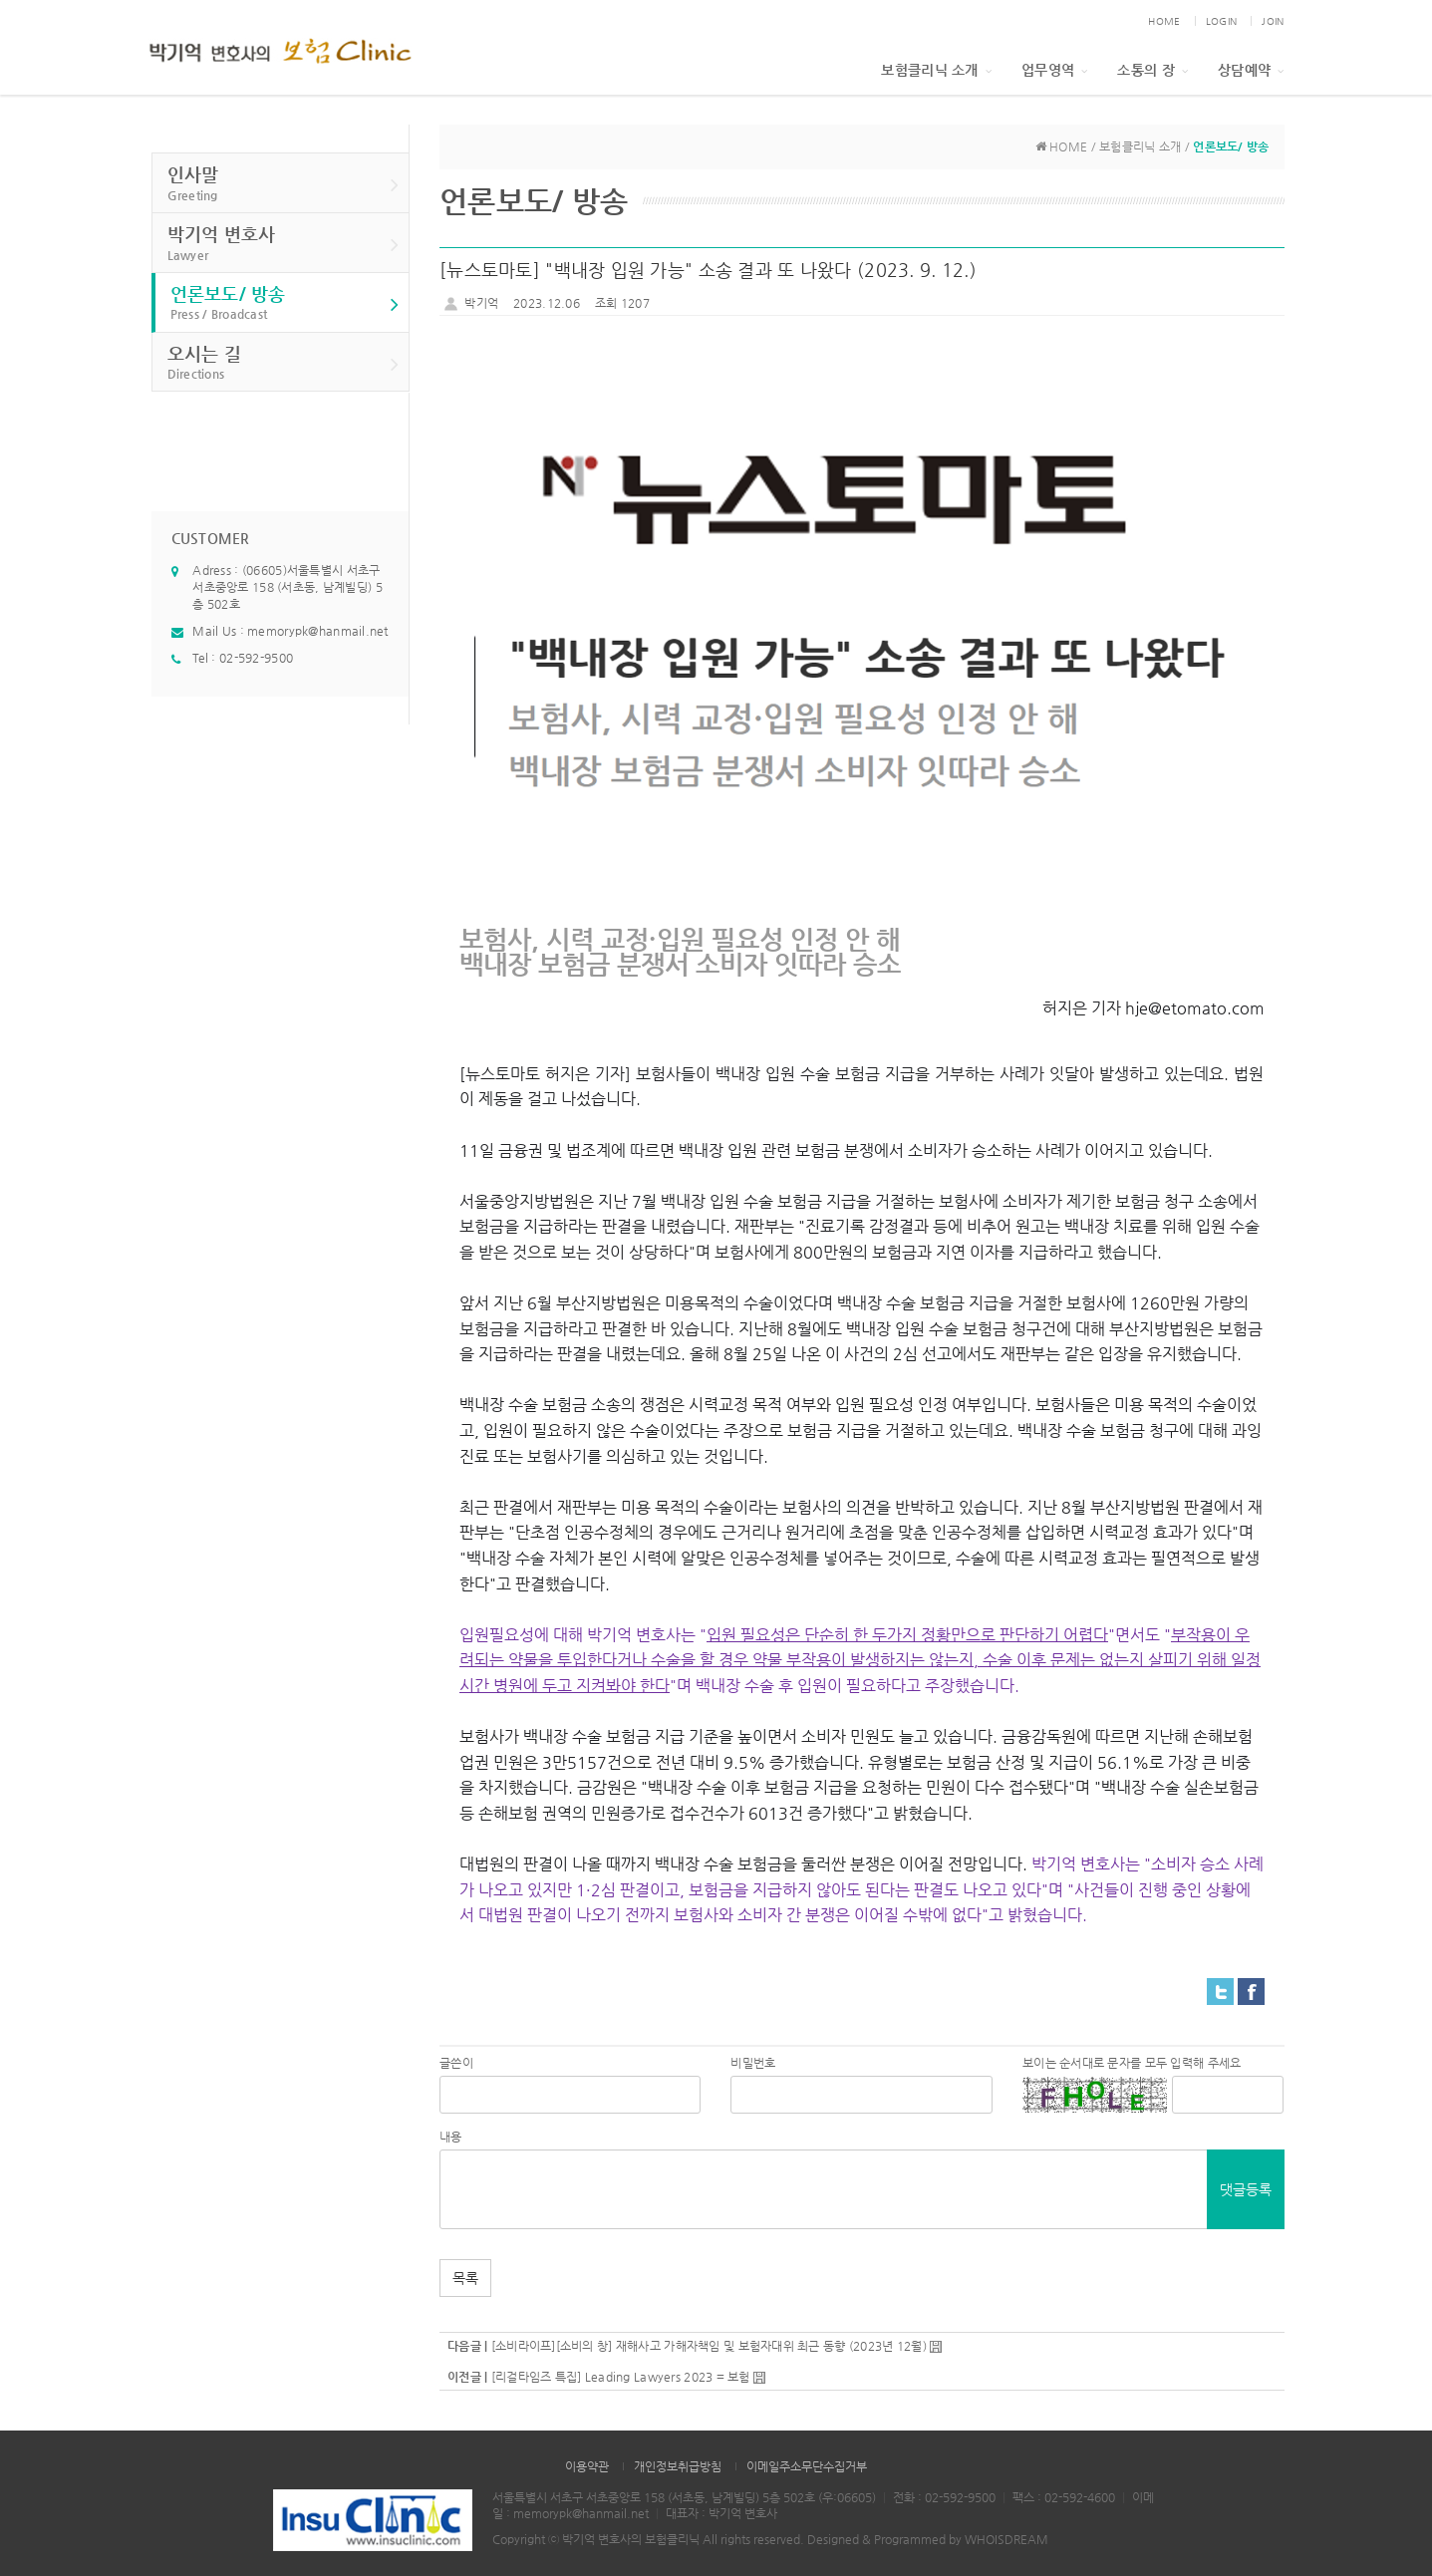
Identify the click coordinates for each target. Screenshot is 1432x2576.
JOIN (1273, 21)
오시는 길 (283, 363)
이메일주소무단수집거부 (806, 2466)
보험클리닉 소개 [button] (936, 70)
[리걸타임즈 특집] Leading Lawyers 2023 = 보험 (620, 2377)
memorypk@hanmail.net (318, 631)
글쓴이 (456, 2063)
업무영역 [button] (1054, 70)
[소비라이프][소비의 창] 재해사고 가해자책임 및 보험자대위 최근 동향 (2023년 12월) (709, 2346)
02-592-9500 (256, 658)
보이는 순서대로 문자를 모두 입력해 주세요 (1131, 2063)
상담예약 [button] (1251, 70)
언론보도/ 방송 (285, 303)
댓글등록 (1246, 2189)
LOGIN (1221, 21)
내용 (450, 2137)
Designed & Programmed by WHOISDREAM (927, 2539)
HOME (1164, 21)
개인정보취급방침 (677, 2466)
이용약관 (587, 2466)
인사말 (283, 183)
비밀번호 (752, 2063)
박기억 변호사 (283, 243)
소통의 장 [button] (1152, 70)
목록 (465, 2278)
